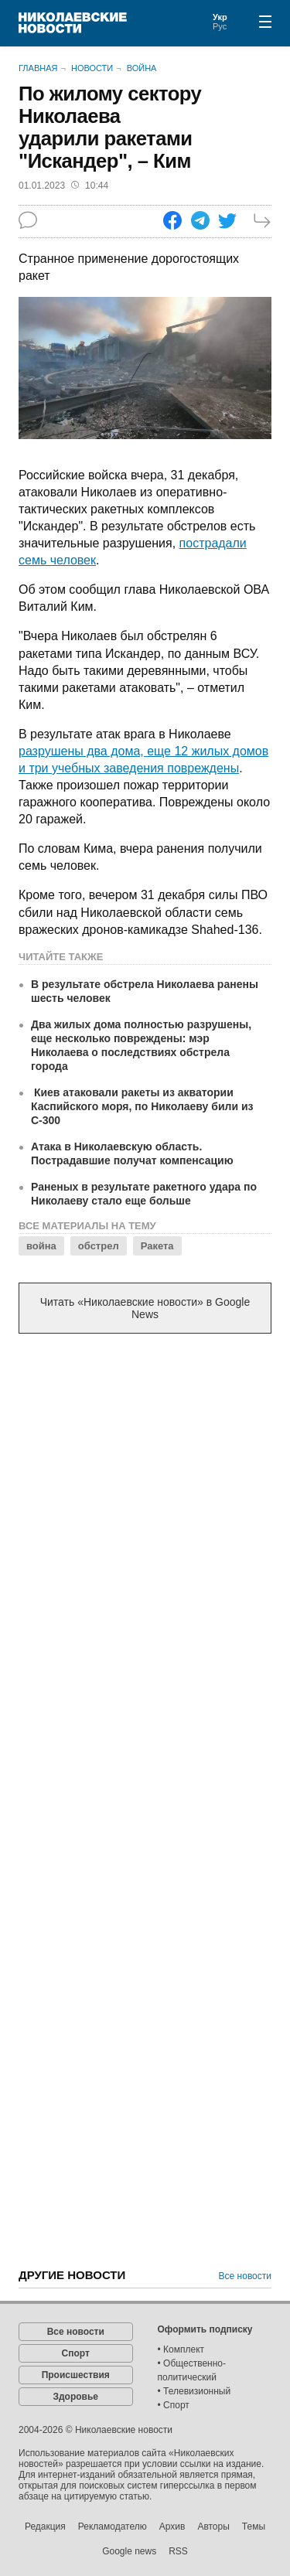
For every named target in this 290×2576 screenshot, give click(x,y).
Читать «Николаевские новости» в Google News (145, 1308)
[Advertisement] (145, 1503)
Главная (38, 68)
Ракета (157, 1246)
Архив (172, 2526)
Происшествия (76, 2375)
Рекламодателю (112, 2526)
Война (142, 68)
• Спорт (173, 2405)
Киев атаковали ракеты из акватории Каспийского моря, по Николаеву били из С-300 (142, 1106)
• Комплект (181, 2349)
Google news (129, 2551)
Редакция (45, 2526)
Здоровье (75, 2396)
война (41, 1246)
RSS (178, 2551)
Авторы (213, 2526)
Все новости (245, 2276)
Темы (253, 2526)
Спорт (76, 2353)
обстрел (98, 1246)
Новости (92, 68)
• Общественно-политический (192, 2370)
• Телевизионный (194, 2391)
